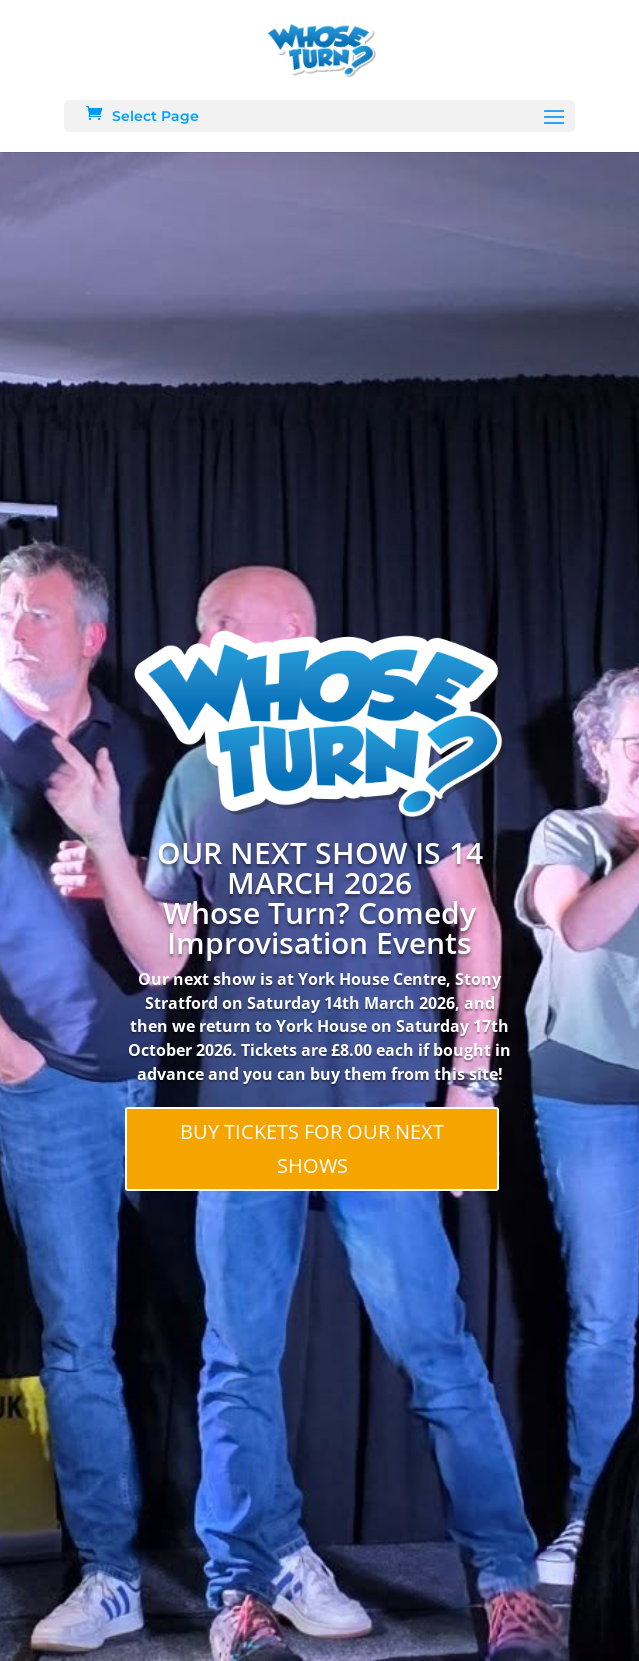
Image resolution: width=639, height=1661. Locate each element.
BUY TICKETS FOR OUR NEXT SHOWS (312, 1148)
